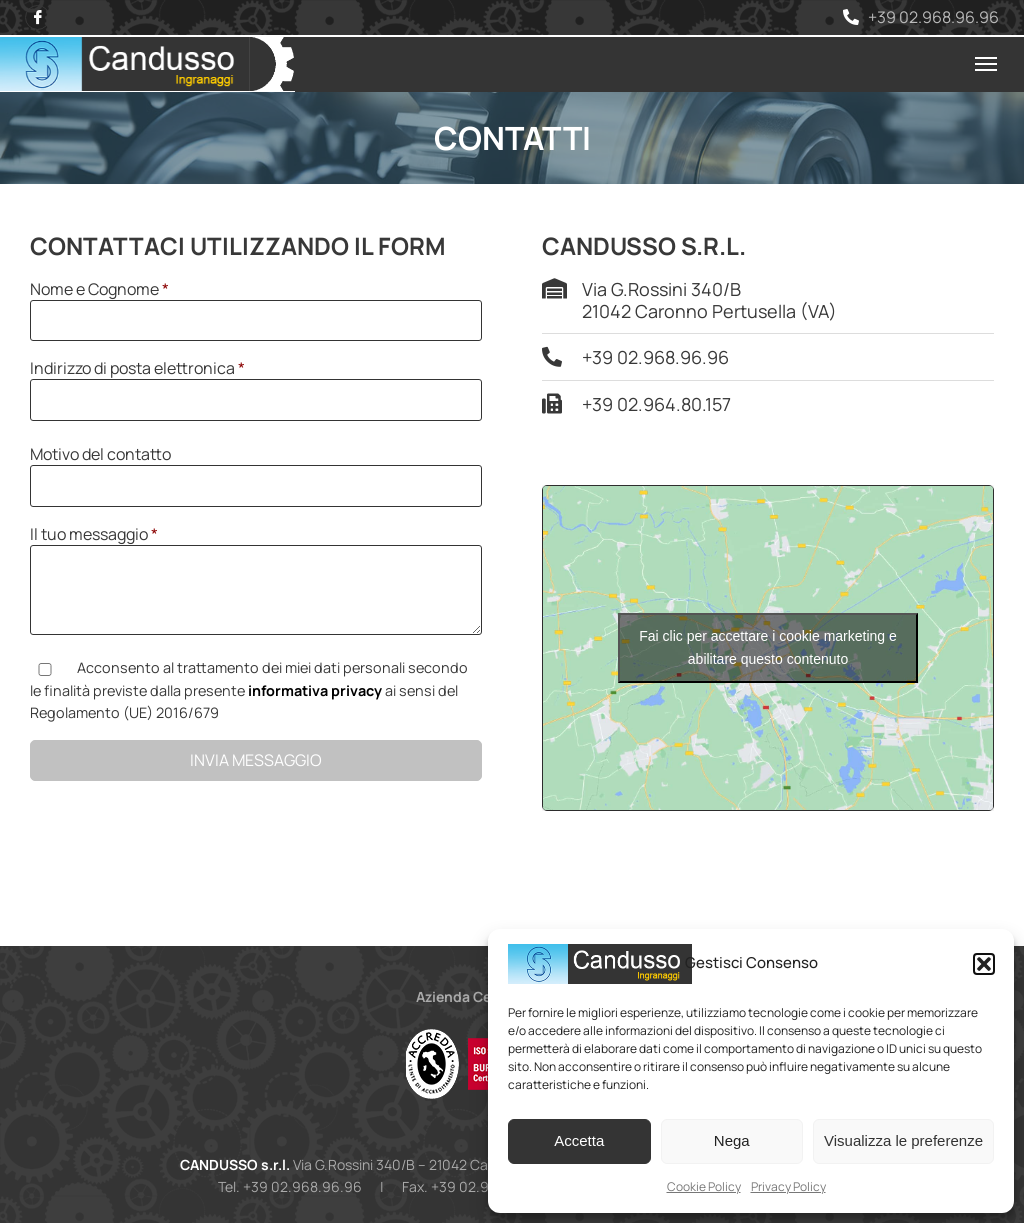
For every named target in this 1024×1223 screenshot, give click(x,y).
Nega (732, 1140)
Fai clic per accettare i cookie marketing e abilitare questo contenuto (768, 647)
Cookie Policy (704, 1186)
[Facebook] (37, 17)
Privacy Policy (788, 1186)
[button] (984, 964)
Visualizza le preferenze (903, 1140)
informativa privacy (315, 690)
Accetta (579, 1140)
